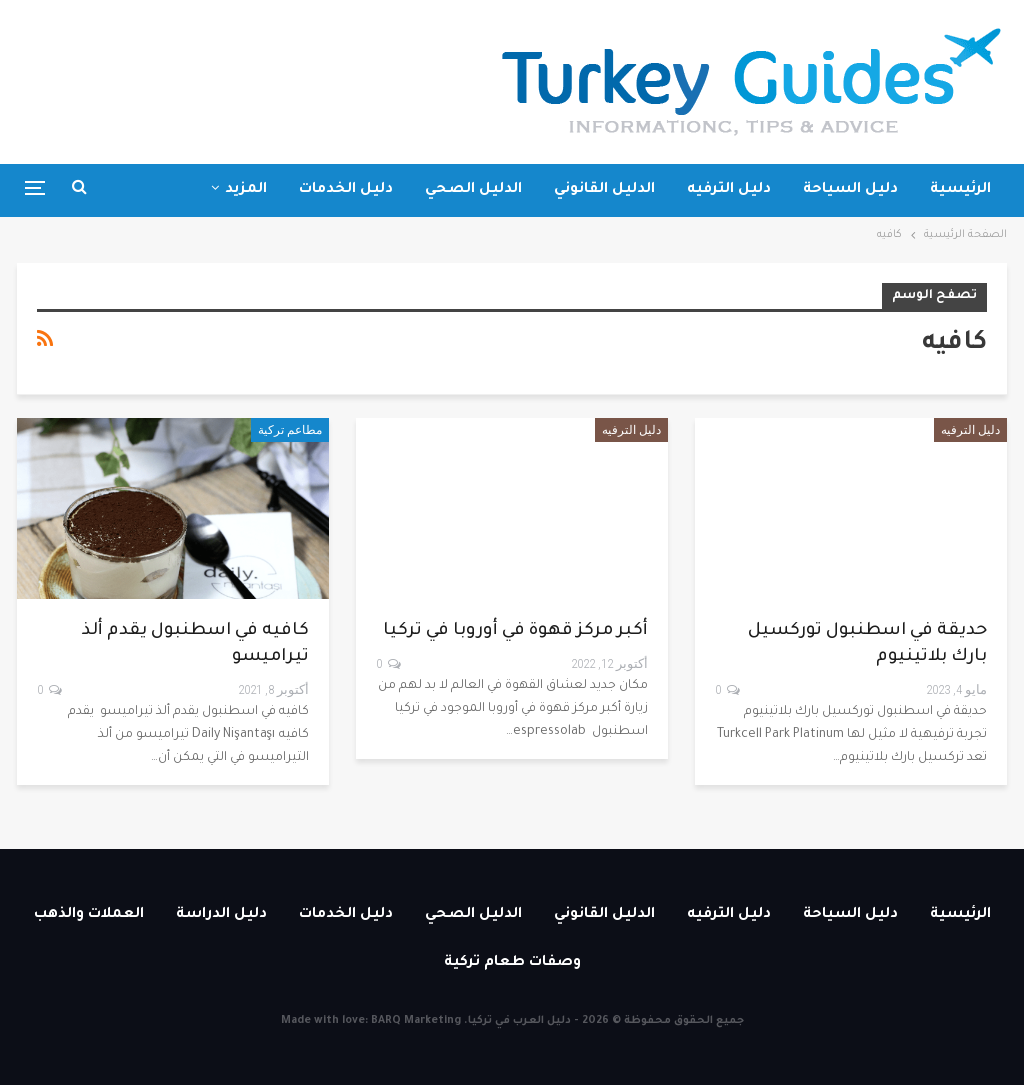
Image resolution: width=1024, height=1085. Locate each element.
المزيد (246, 190)
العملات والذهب (89, 915)
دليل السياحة (850, 190)
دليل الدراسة (221, 915)
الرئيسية (960, 190)
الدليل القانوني (604, 190)
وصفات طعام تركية (512, 963)
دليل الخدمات (346, 190)
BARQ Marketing (416, 1021)
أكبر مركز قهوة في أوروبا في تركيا (515, 631)
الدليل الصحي (473, 190)
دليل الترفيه (729, 190)
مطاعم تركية (290, 430)
